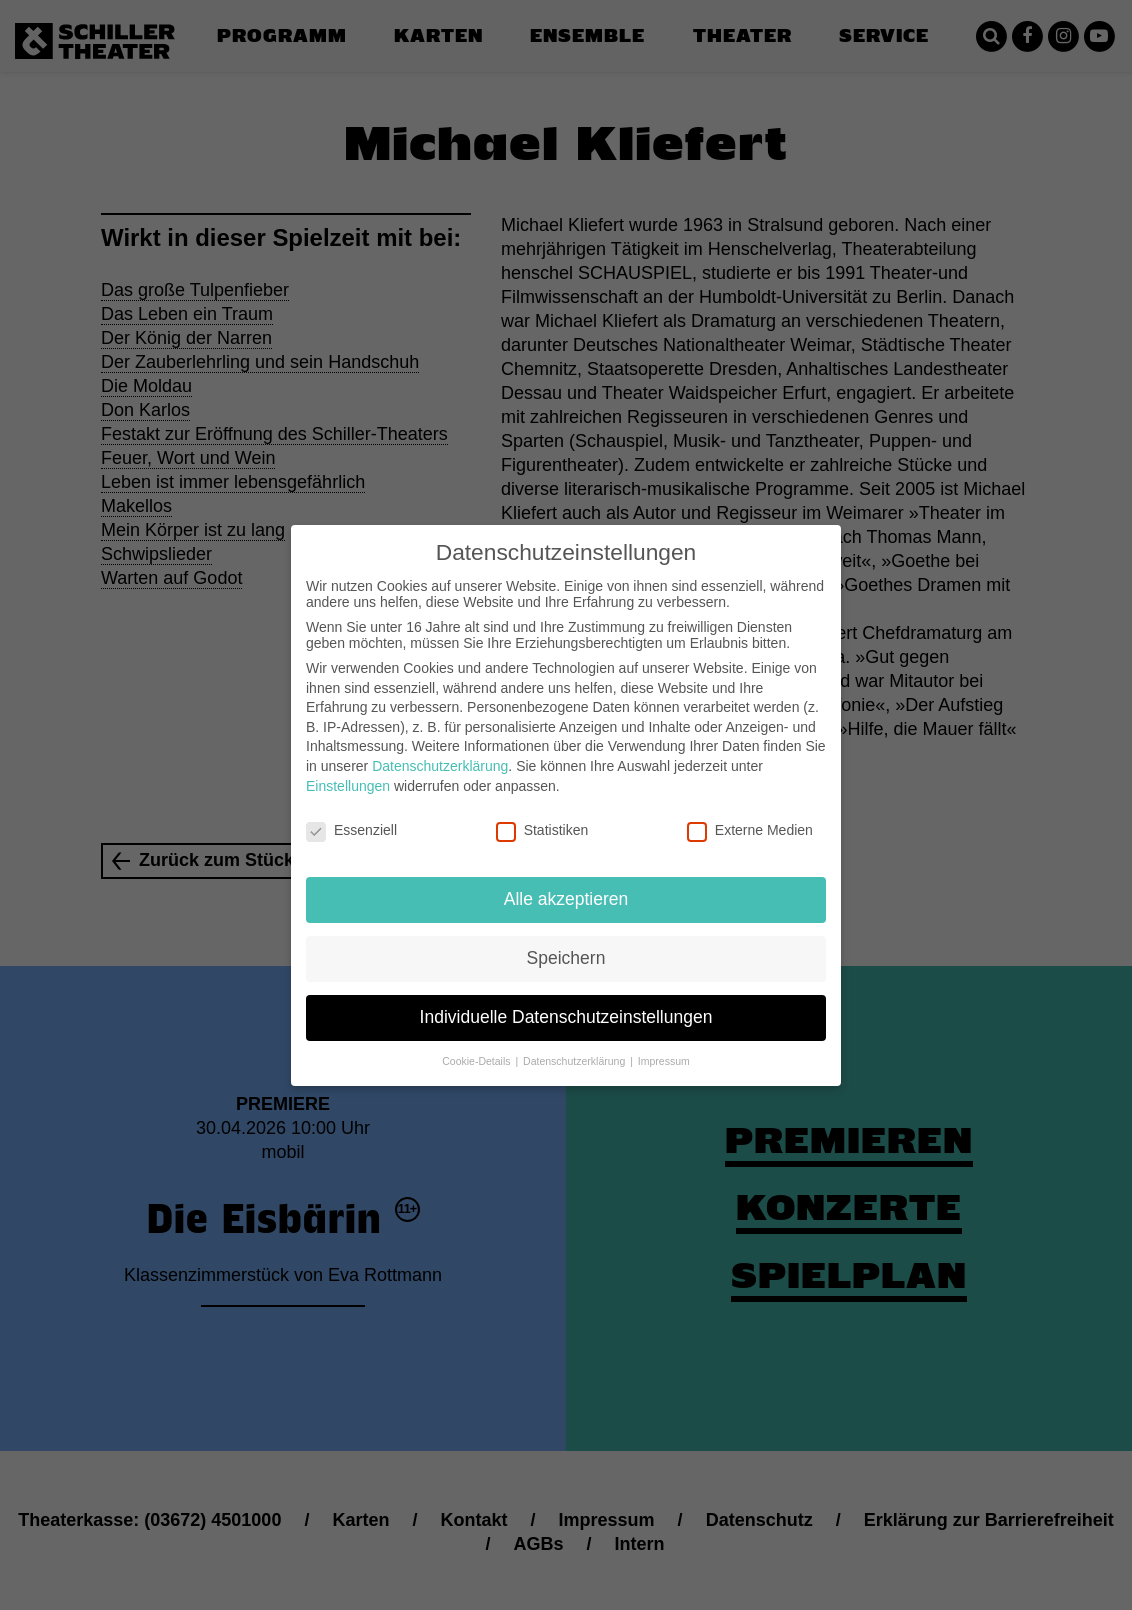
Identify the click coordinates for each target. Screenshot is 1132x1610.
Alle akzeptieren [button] (566, 883)
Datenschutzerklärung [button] (575, 1045)
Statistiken (542, 814)
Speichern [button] (566, 942)
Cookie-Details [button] (477, 1045)
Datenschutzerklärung (440, 750)
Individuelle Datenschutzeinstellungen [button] (566, 1001)
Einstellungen (348, 769)
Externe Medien (750, 814)
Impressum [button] (664, 1045)
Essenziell (351, 814)
